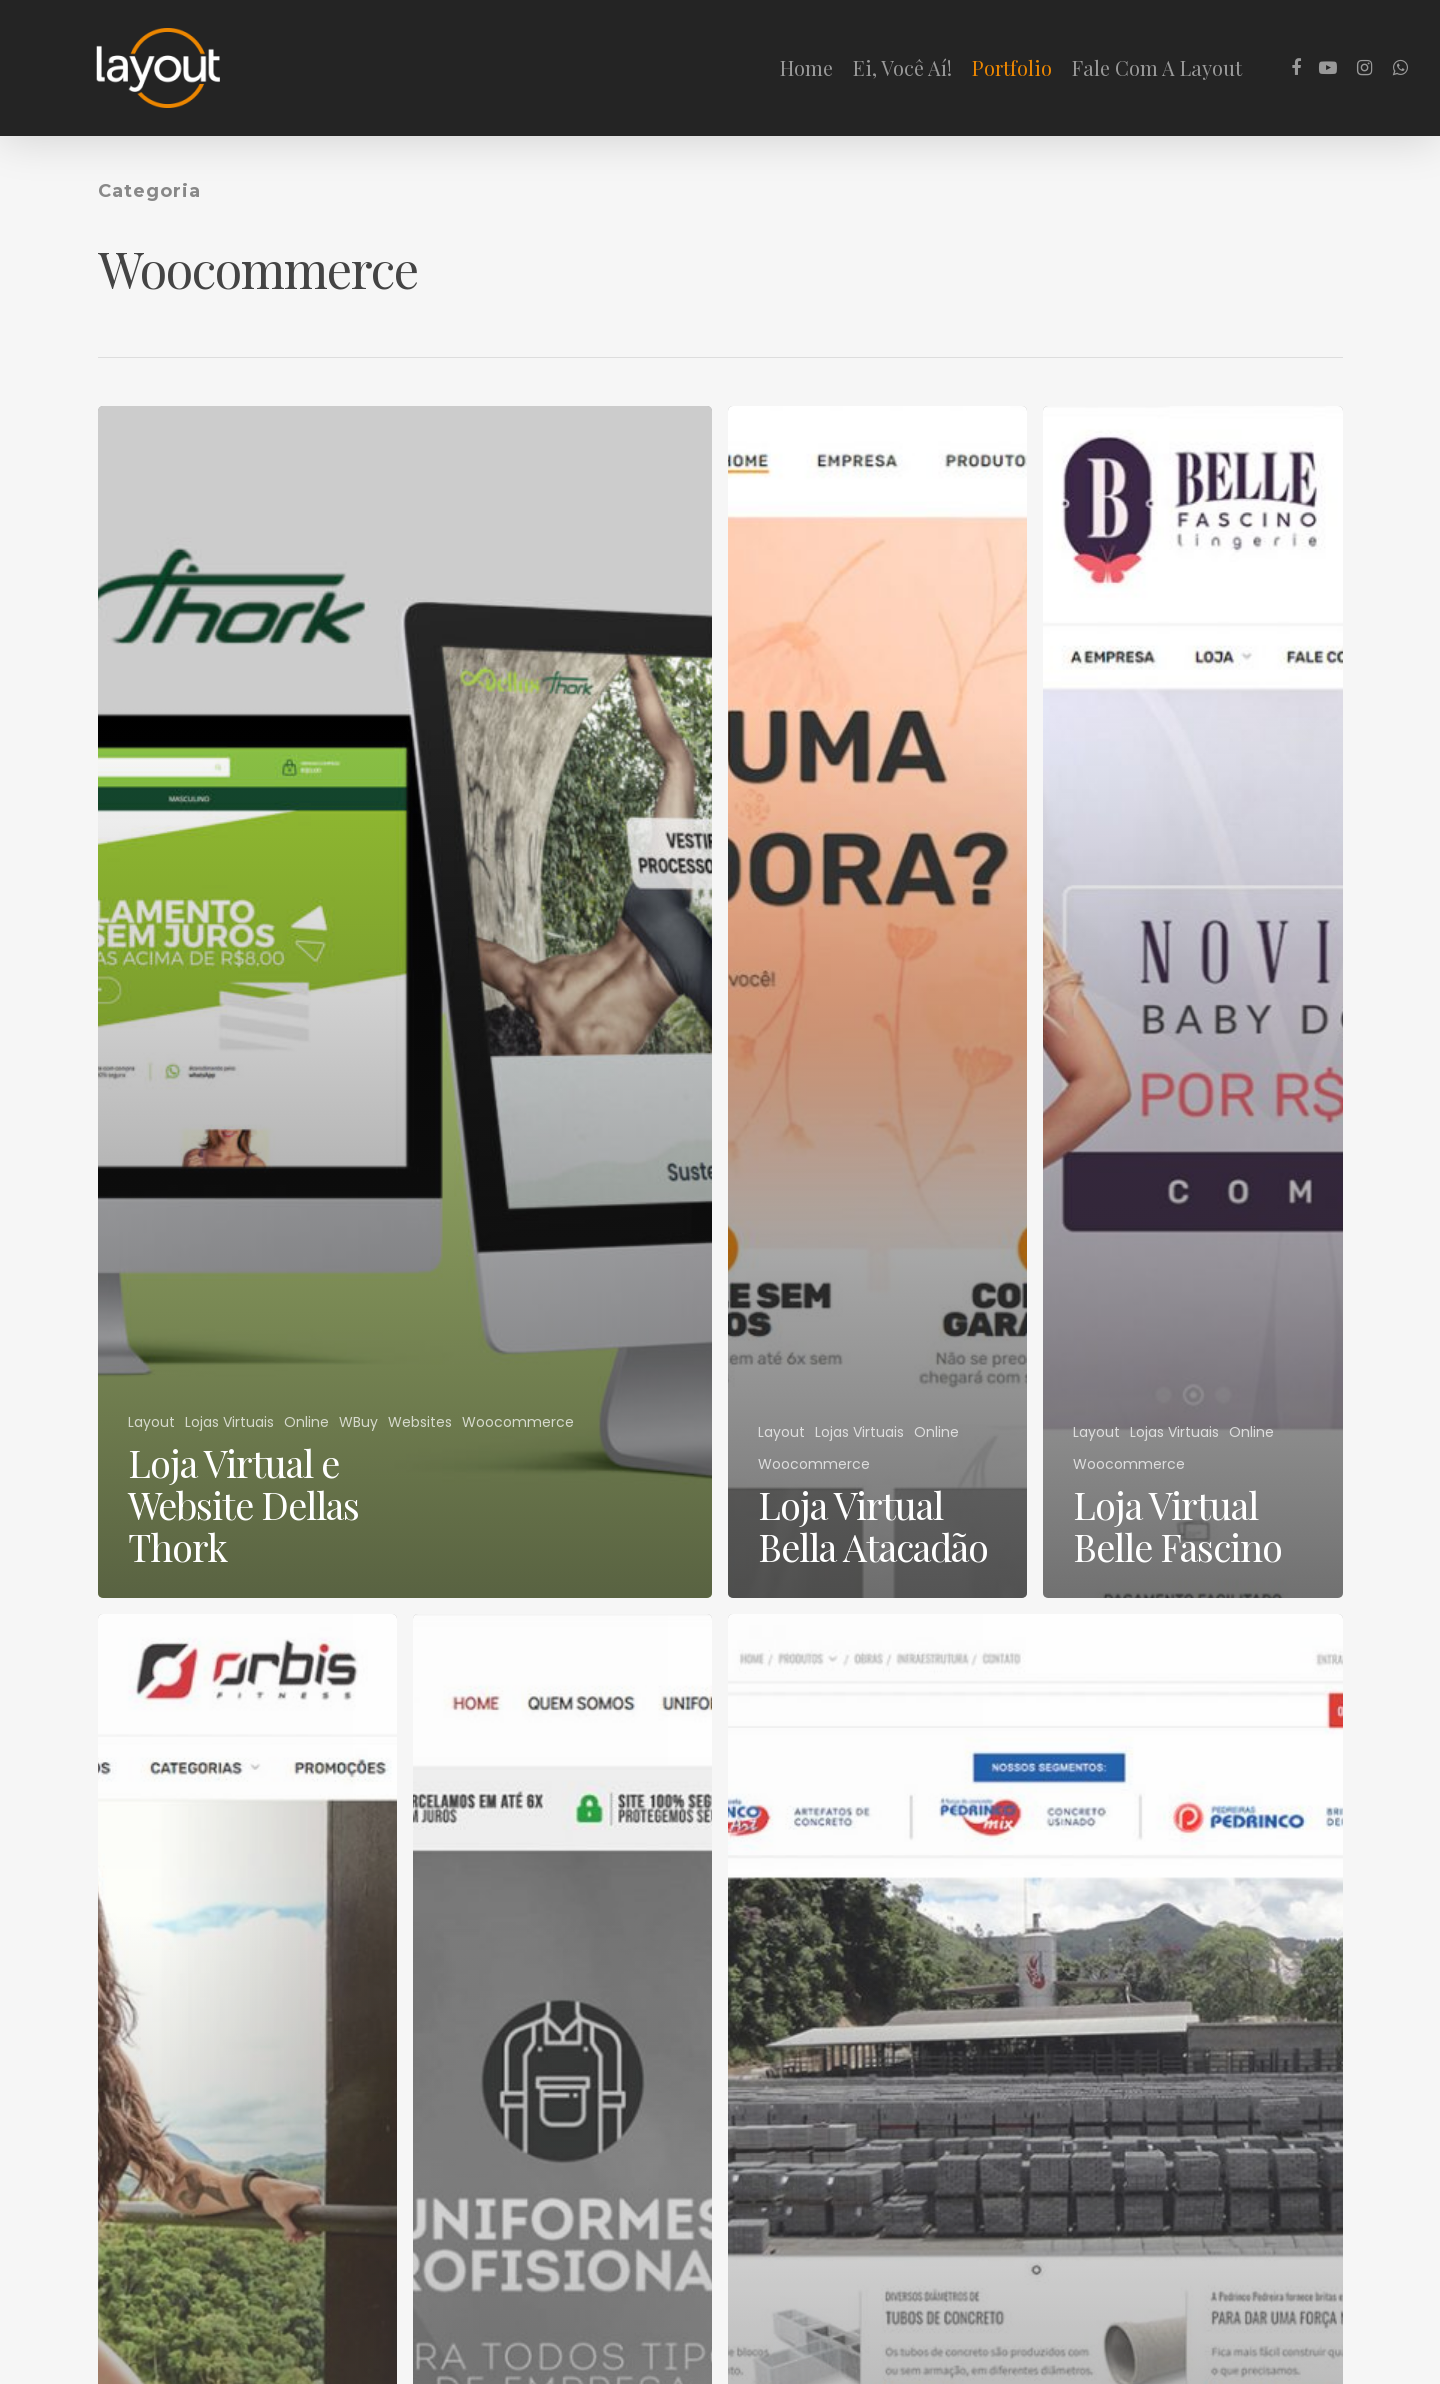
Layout (151, 1422)
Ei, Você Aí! (902, 68)
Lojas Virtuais (229, 1422)
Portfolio (1012, 68)
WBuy (358, 1422)
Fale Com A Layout (1157, 68)
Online (306, 1422)
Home (806, 68)
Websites (420, 1422)
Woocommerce (518, 1422)
